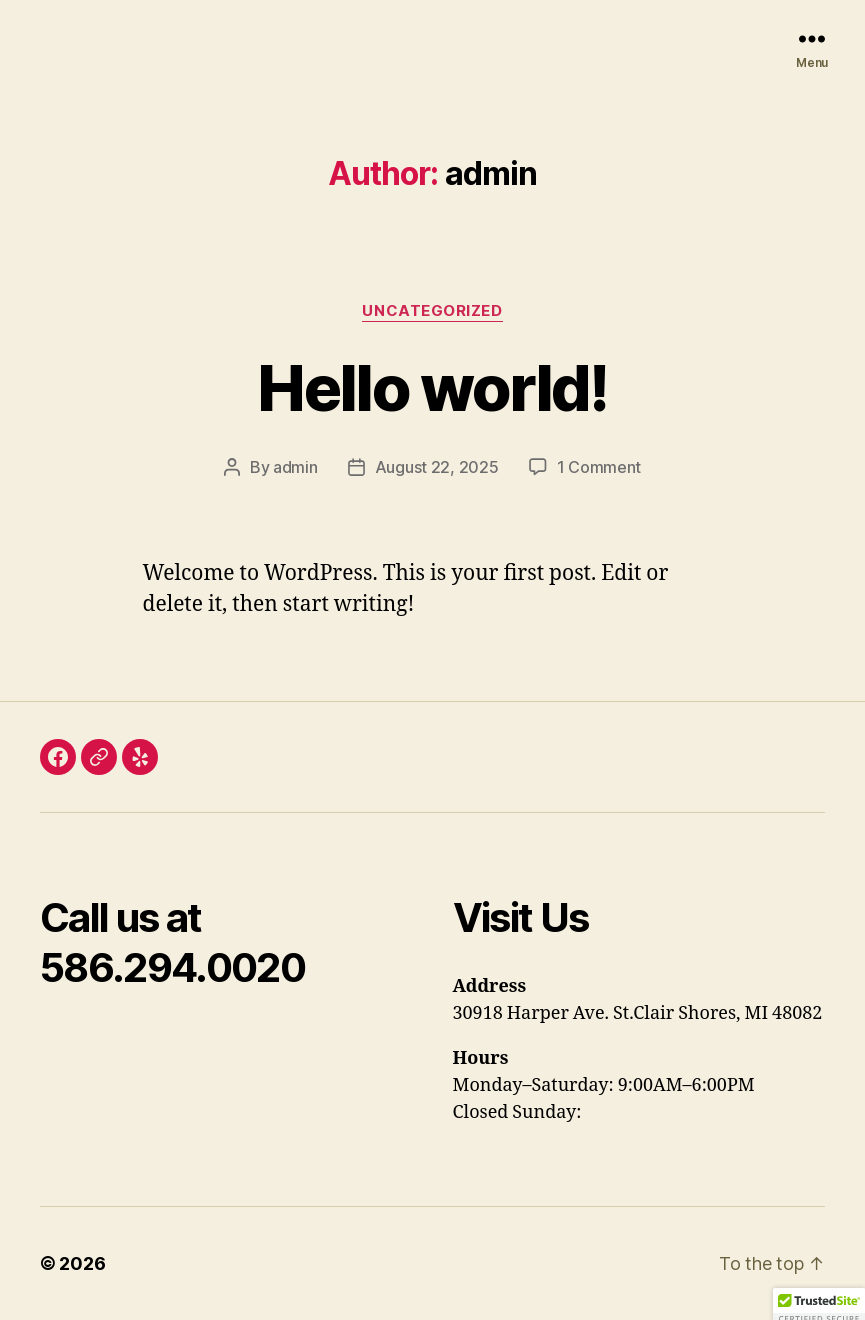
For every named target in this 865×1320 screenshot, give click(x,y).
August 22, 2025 (437, 467)
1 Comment (599, 467)
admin (295, 467)
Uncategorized (432, 311)
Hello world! (432, 387)
